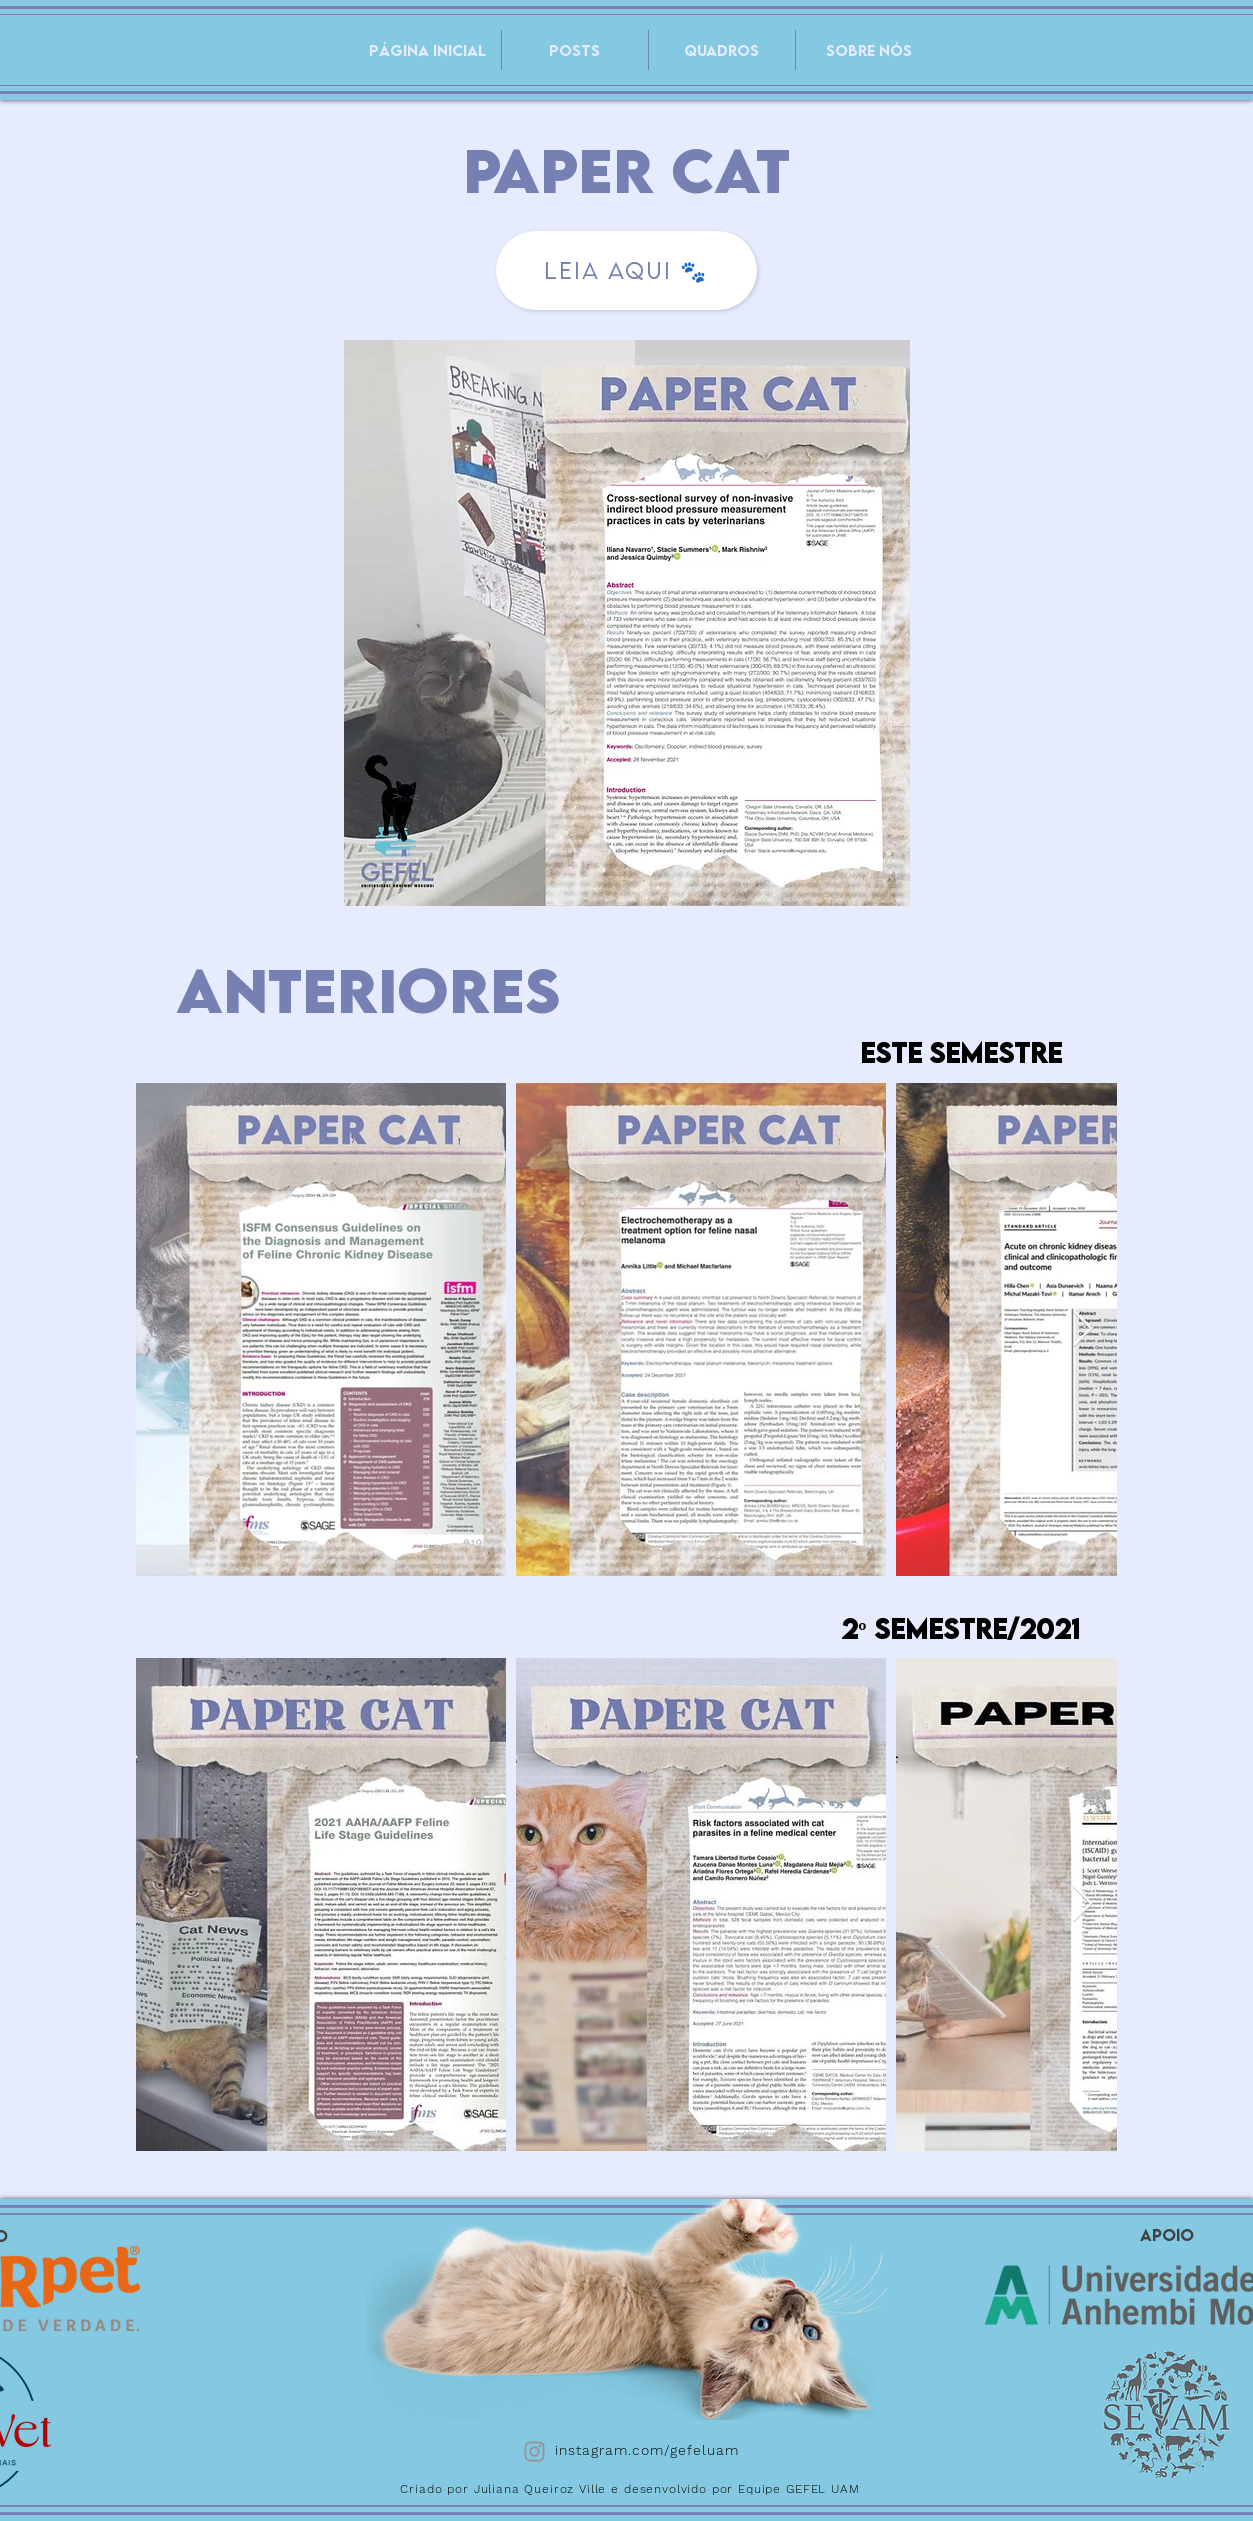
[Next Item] (1082, 1329)
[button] (722, 50)
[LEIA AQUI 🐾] (626, 270)
